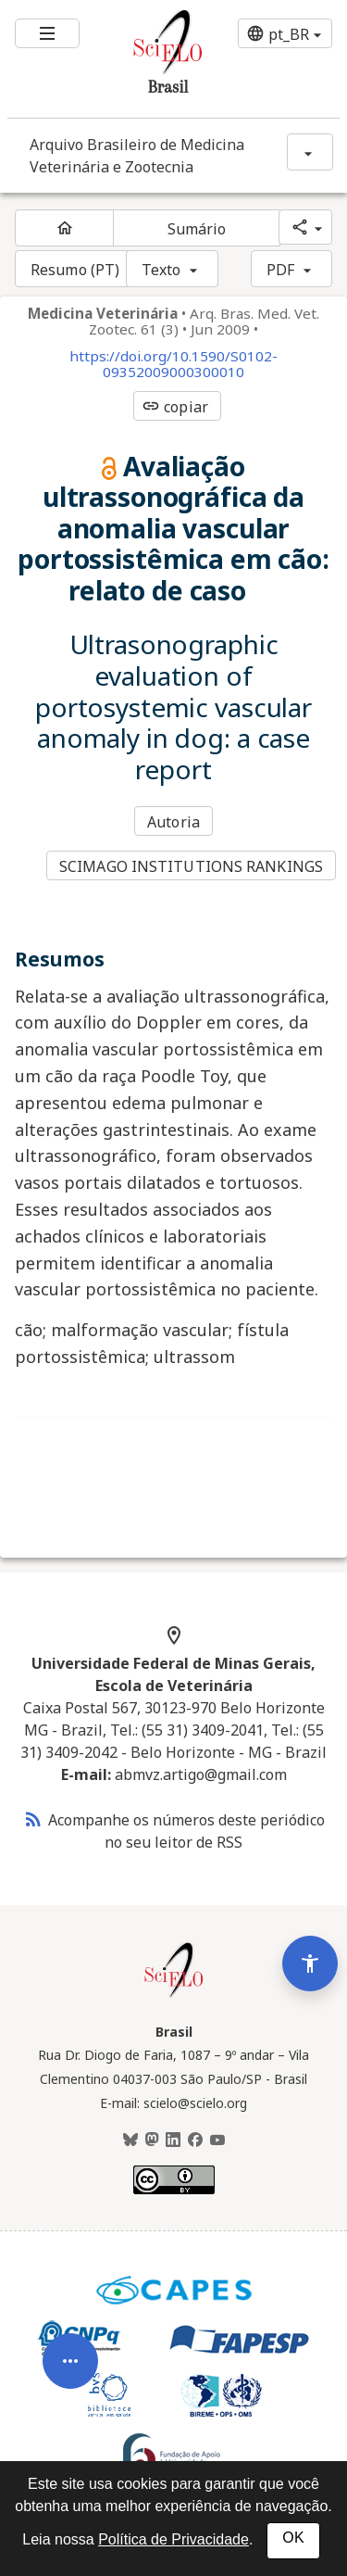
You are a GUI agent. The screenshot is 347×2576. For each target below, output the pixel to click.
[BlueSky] (130, 2140)
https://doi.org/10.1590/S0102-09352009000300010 (173, 364)
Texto (161, 269)
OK (293, 2537)
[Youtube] (217, 2140)
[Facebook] (195, 2140)
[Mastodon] (151, 2140)
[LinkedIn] (173, 2140)
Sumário (197, 229)
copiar (175, 407)
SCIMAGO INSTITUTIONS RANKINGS (191, 866)
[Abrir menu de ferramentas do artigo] (70, 2383)
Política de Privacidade (173, 2539)
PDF (280, 269)
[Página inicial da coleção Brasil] (174, 1995)
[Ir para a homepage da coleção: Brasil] (146, 59)
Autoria (173, 822)
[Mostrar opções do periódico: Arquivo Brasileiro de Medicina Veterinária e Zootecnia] (310, 151)
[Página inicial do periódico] (64, 227)
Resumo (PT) (75, 269)
